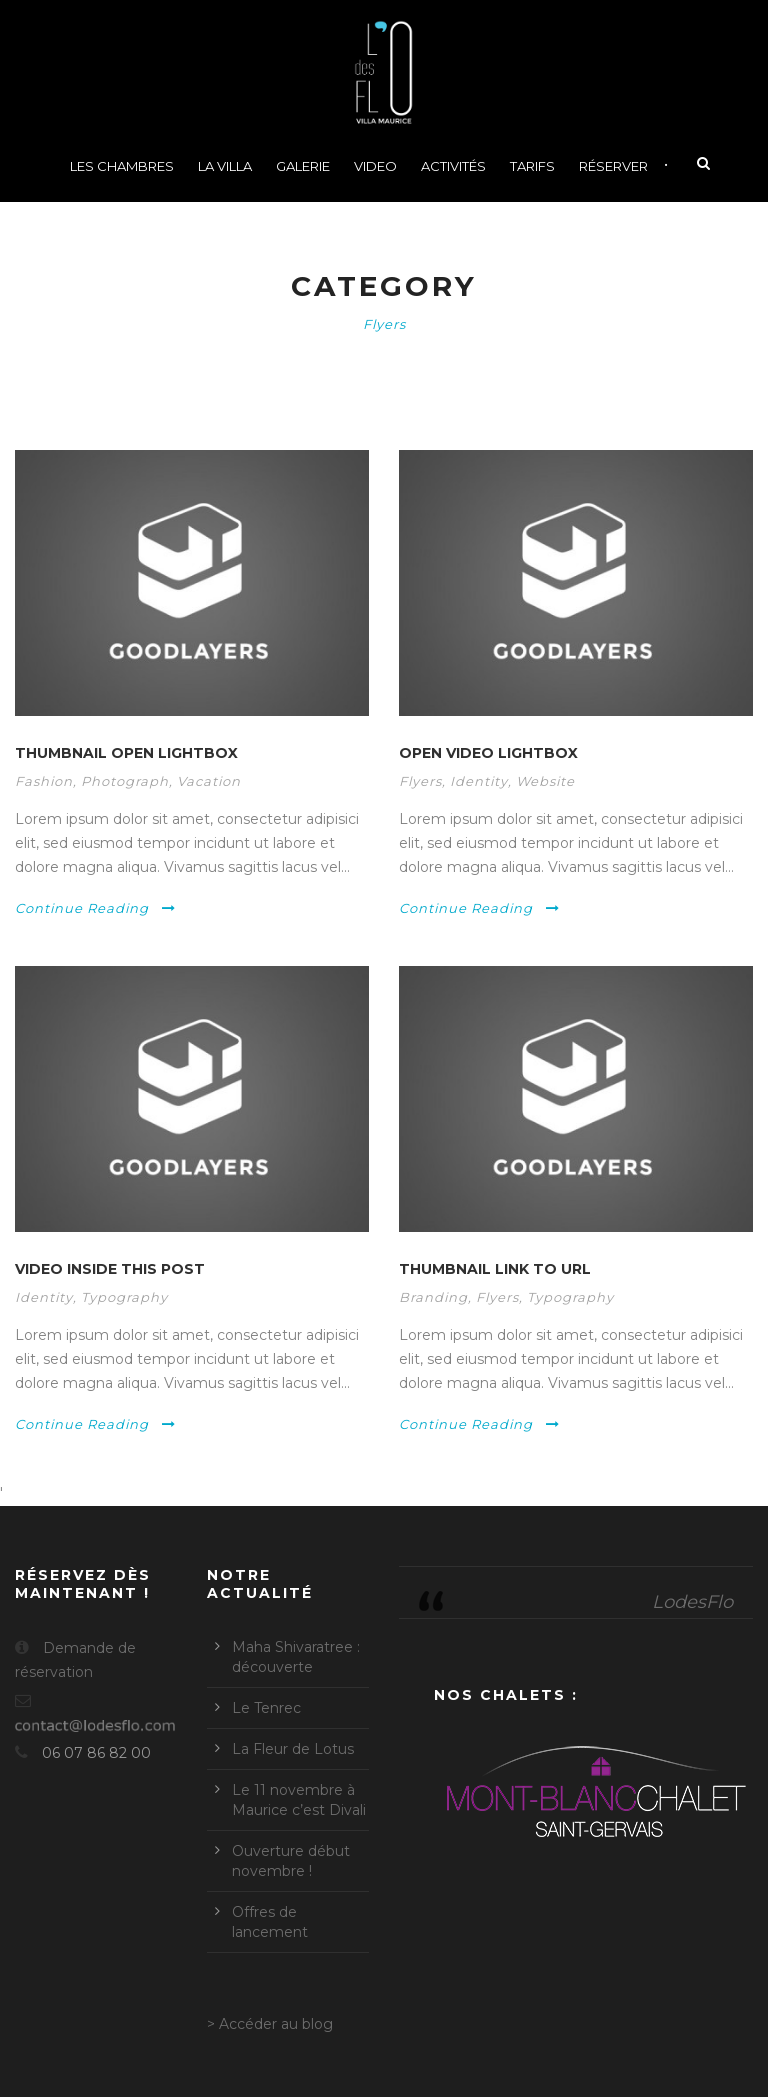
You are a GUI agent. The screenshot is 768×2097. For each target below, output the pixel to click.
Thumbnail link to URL (495, 1269)
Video (375, 166)
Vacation (209, 781)
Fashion (44, 781)
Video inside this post (110, 1269)
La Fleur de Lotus (293, 1749)
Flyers (420, 781)
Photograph (125, 781)
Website (545, 781)
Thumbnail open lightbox (126, 753)
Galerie (303, 166)
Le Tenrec (266, 1708)
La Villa (225, 166)
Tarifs (532, 166)
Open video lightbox (488, 753)
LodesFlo (692, 1602)
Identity (479, 781)
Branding (433, 1297)
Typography (124, 1297)
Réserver (613, 166)
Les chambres (122, 166)
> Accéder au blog (270, 2024)
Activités (453, 166)
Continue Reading (95, 908)
